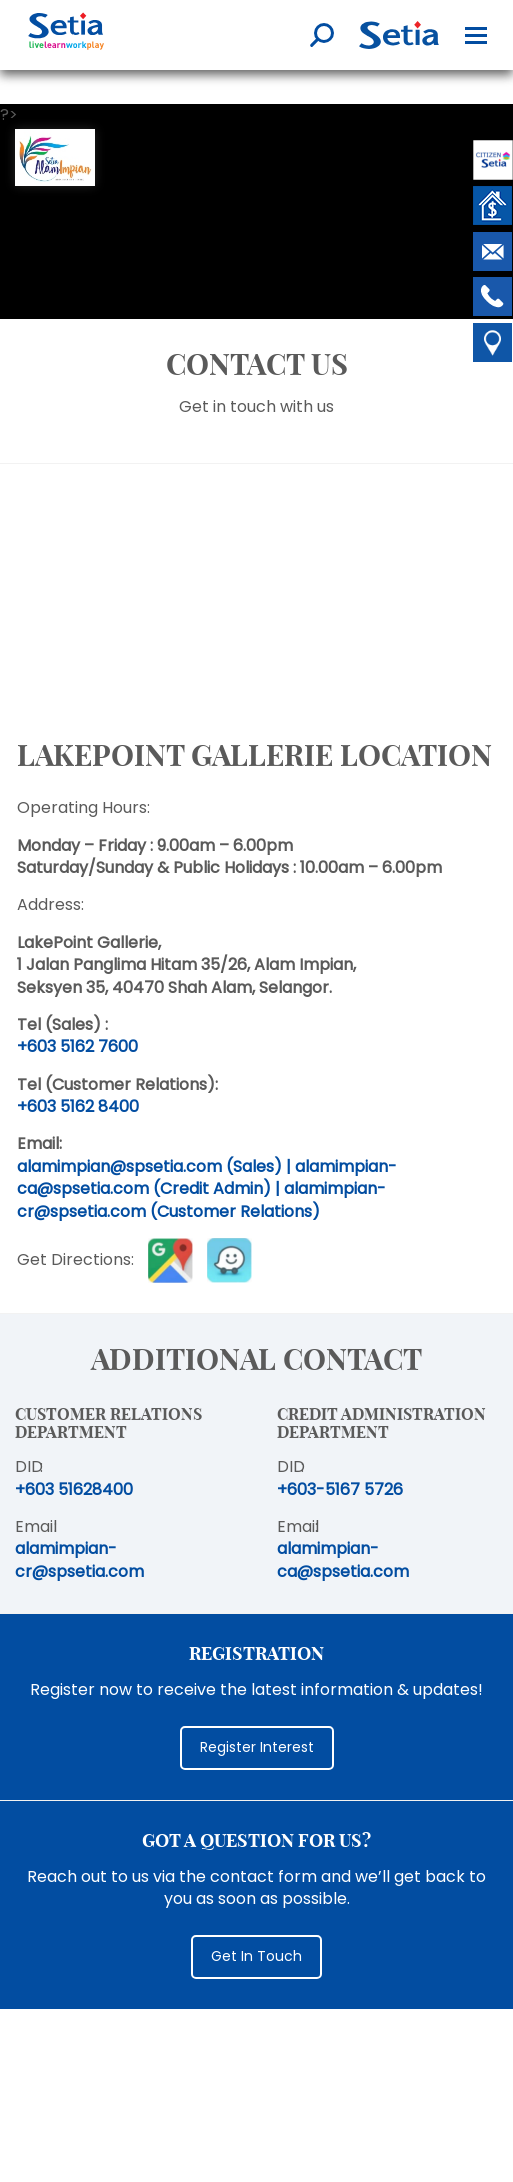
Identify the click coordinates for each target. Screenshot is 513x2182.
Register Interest (257, 1747)
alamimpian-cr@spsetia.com (79, 1559)
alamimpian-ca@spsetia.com (343, 1559)
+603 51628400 (74, 1489)
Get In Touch (256, 1956)
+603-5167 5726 (340, 1489)
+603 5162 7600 (77, 1046)
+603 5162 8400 (78, 1106)
